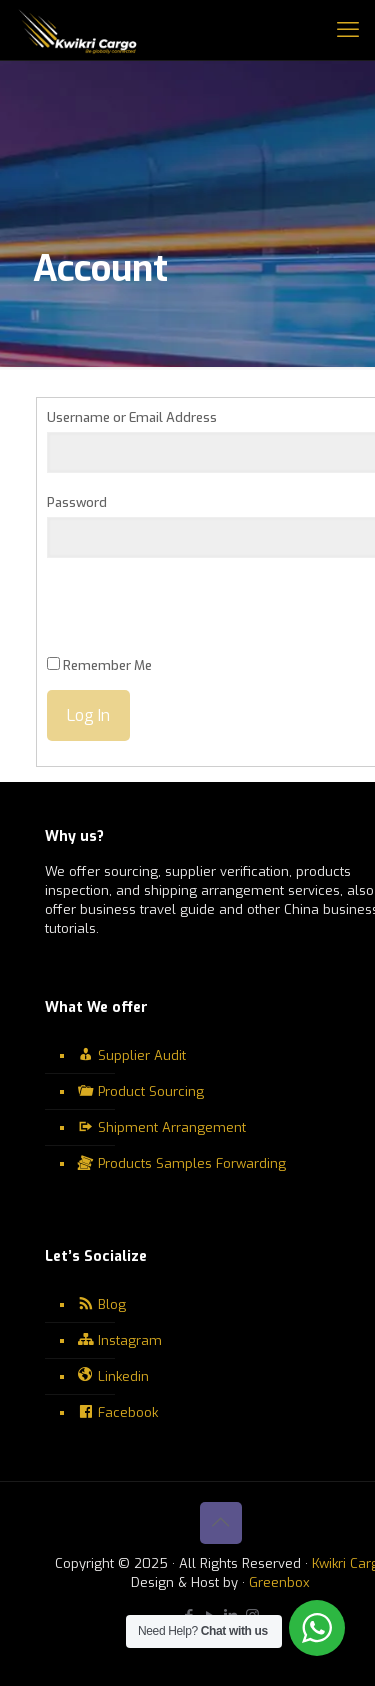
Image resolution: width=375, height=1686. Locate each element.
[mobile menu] (348, 30)
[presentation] (199, 617)
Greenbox (279, 1582)
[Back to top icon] (221, 1523)
